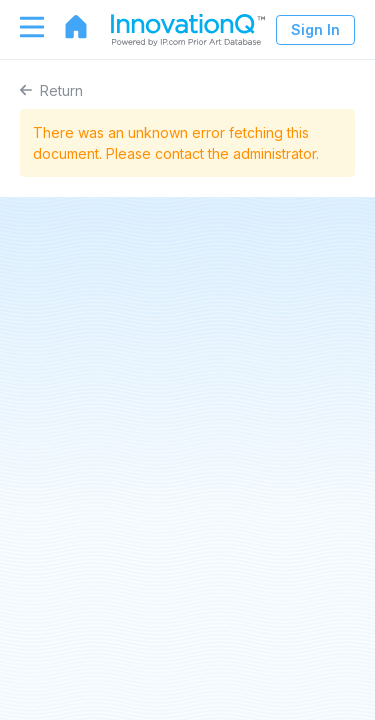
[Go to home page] (66, 27)
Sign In (315, 29)
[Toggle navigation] (22, 27)
